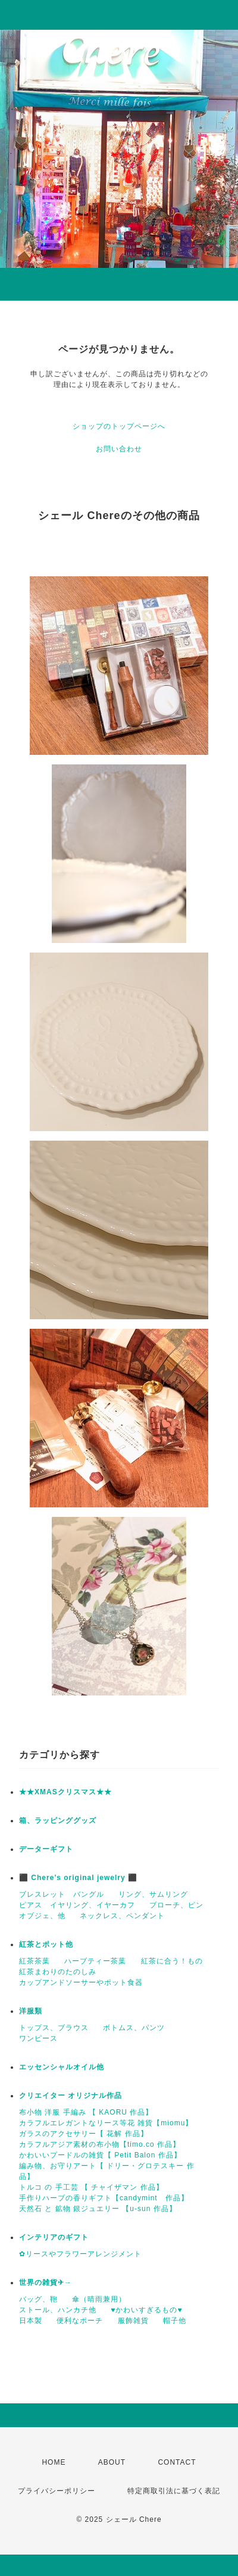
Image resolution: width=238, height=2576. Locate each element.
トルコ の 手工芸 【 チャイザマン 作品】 (91, 2187)
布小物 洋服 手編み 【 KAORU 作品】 (86, 2112)
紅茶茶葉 (34, 1961)
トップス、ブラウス (54, 2028)
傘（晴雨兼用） (99, 2299)
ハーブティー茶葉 (95, 1961)
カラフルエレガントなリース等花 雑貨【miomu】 (106, 2123)
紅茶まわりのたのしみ (57, 1972)
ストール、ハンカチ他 (57, 2310)
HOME (53, 2462)
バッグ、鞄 (38, 2299)
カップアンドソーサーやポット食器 (81, 1982)
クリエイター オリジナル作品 (70, 2095)
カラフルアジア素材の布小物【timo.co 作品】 (99, 2144)
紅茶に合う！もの (172, 1961)
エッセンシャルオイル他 (61, 2067)
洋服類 (30, 2011)
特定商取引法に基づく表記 (173, 2491)
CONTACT (177, 2462)
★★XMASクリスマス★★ (65, 1792)
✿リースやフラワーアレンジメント (80, 2254)
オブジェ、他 (42, 1916)
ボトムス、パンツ (134, 2028)
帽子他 (174, 2320)
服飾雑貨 (133, 2320)
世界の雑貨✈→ (45, 2282)
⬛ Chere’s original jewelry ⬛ (78, 1878)
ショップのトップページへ (119, 426)
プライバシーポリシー (56, 2491)
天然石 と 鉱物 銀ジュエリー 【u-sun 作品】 (98, 2209)
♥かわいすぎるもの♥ (146, 2310)
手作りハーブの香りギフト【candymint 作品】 (104, 2198)
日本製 (30, 2320)
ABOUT (112, 2462)
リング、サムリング (153, 1894)
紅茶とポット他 (46, 1944)
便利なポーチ (80, 2320)
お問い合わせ (119, 449)
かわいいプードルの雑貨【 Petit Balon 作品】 (100, 2155)
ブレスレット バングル (61, 1894)
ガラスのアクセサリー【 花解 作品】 (83, 2134)
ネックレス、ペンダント (122, 1916)
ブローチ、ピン (176, 1905)
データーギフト (46, 1849)
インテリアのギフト (54, 2237)
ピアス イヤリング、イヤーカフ (77, 1905)
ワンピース (38, 2038)
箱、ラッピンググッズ (57, 1820)
